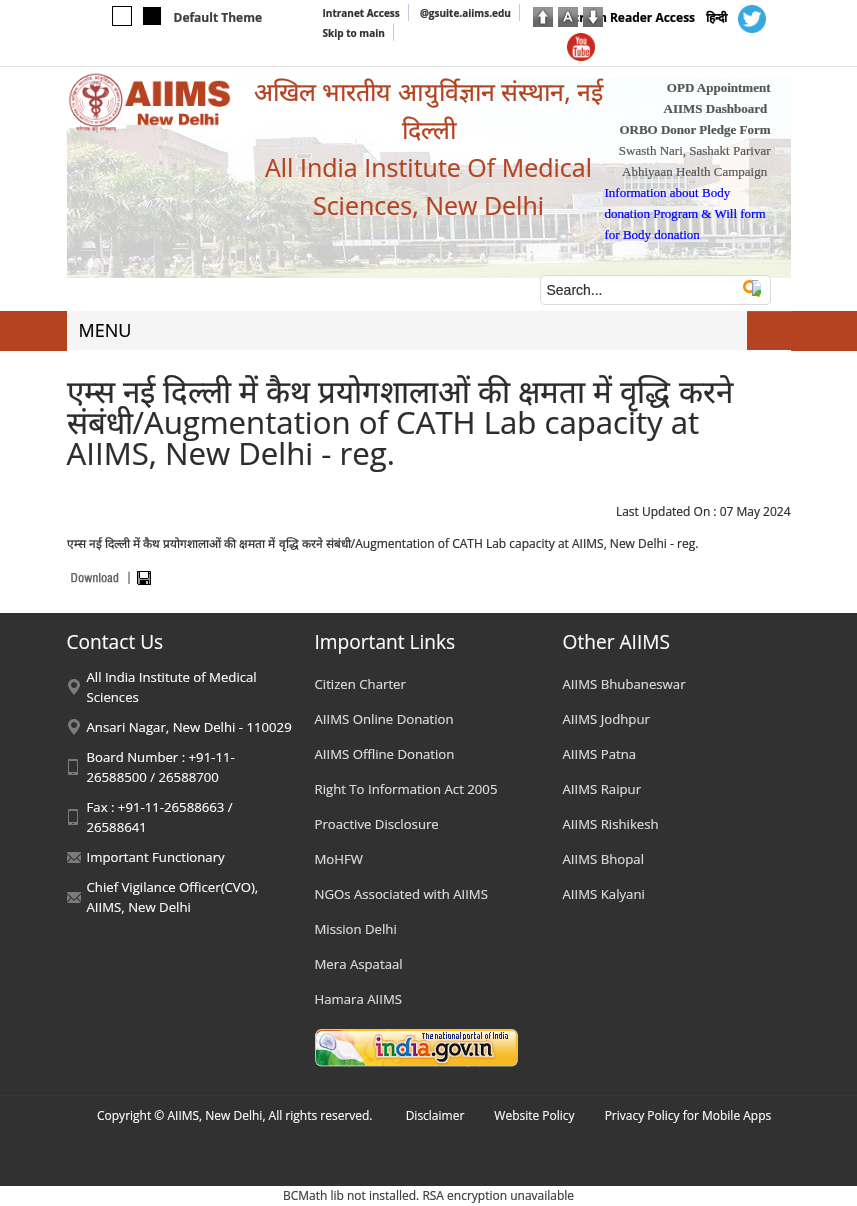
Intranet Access (361, 13)
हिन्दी (716, 17)
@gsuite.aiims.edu (465, 13)
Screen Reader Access (631, 17)
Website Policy (534, 1115)
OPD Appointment (719, 87)
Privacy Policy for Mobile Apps (688, 1115)
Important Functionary (156, 857)
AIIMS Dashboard (716, 108)
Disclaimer (435, 1115)
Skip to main (354, 33)
